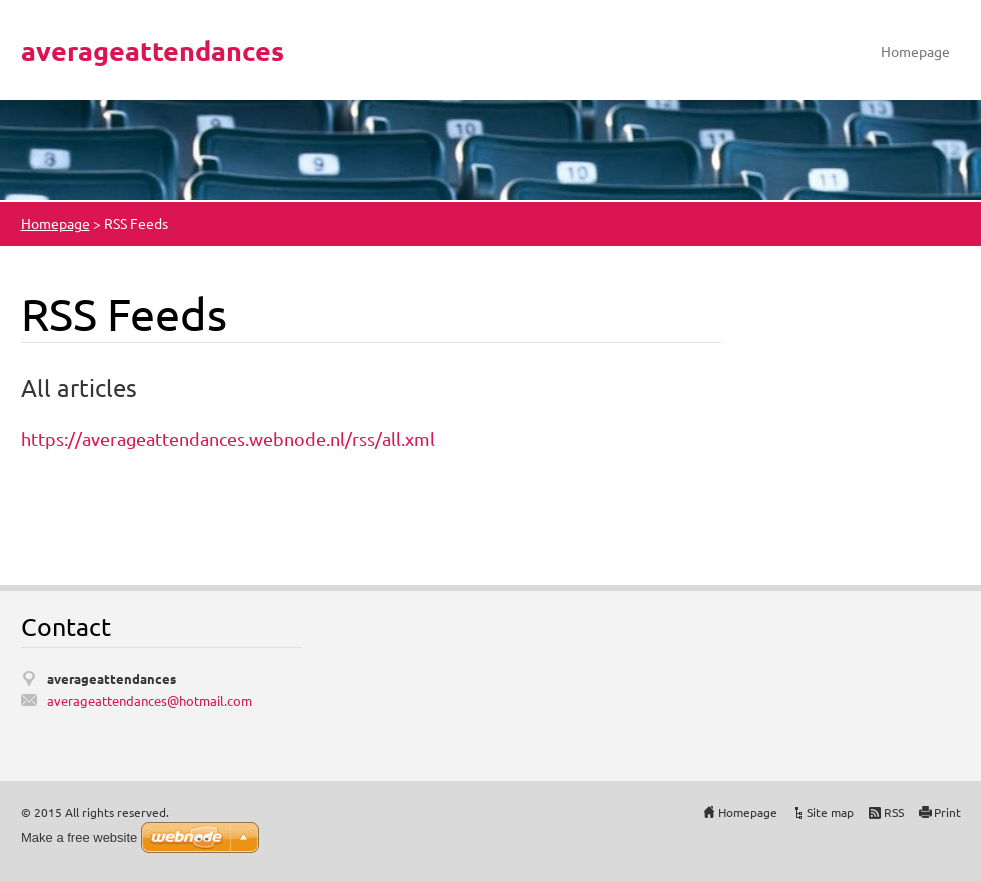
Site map (830, 812)
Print (947, 812)
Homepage (915, 51)
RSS (894, 812)
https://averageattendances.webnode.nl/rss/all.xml (228, 438)
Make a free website (79, 837)
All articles (79, 387)
